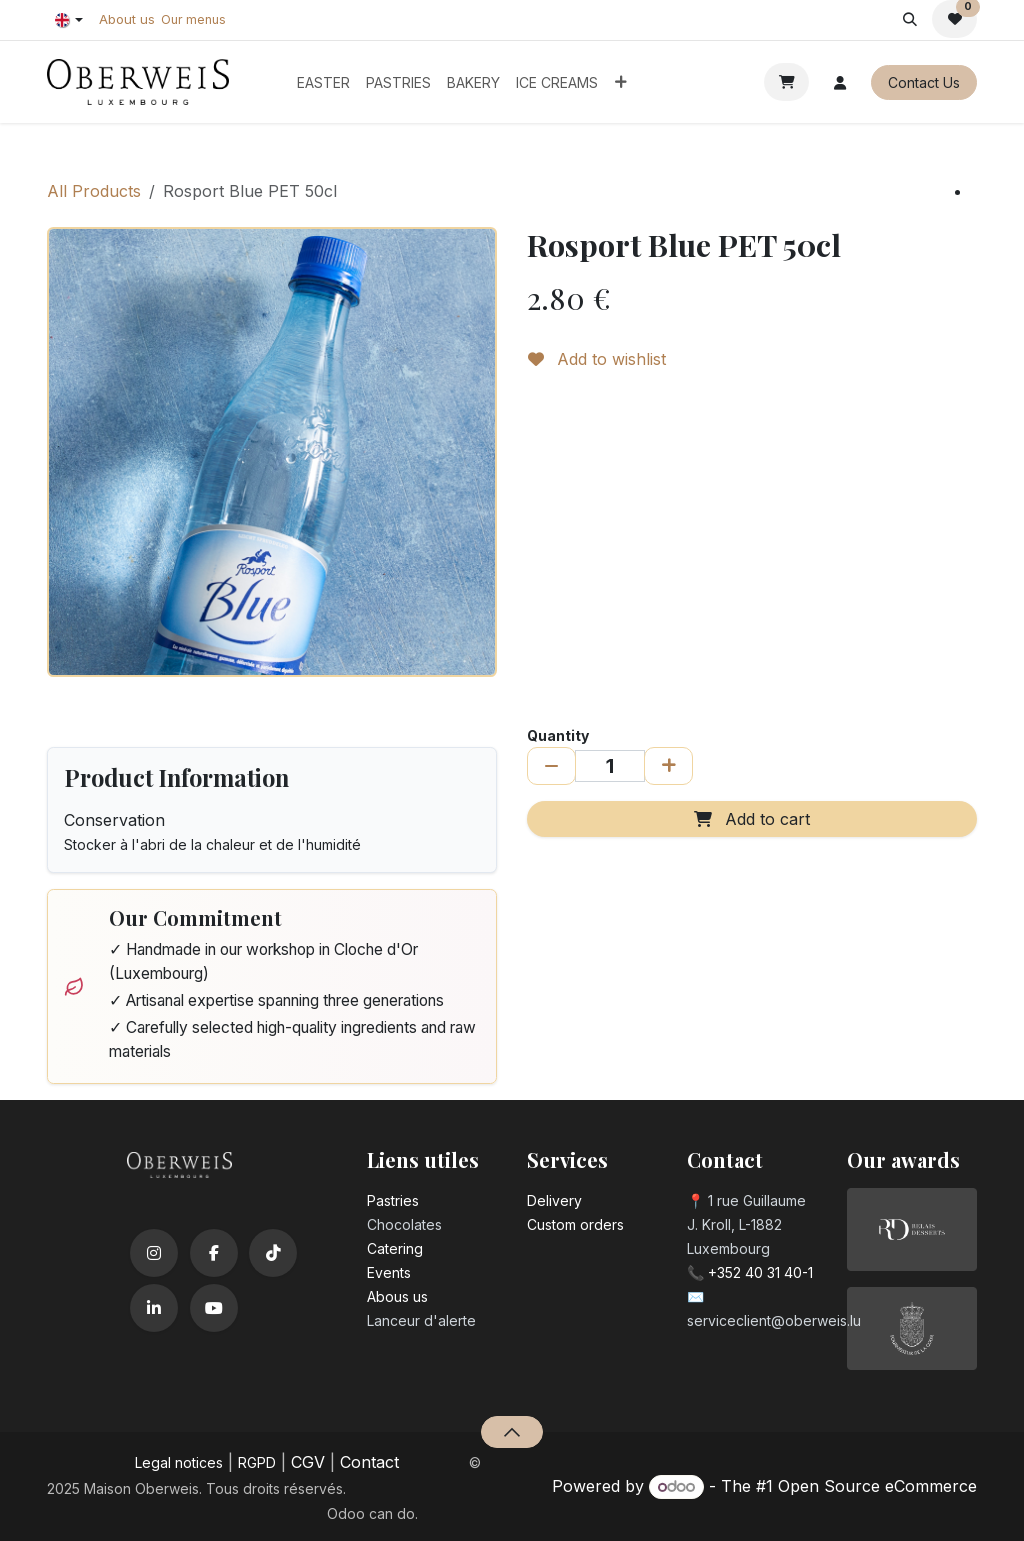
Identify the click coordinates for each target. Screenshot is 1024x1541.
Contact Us (924, 82)
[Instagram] (154, 1253)
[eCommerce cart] (786, 82)
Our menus (193, 19)
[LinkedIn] (154, 1308)
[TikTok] (273, 1253)
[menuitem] (323, 82)
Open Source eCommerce (877, 1486)
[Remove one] (551, 766)
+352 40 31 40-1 (760, 1272)
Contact (369, 1462)
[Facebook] (214, 1253)
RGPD (257, 1462)
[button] (909, 19)
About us (127, 19)
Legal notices (179, 1462)
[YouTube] (214, 1308)
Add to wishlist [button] (597, 359)
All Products (94, 191)
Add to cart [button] (752, 819)
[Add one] (668, 766)
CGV (308, 1462)
